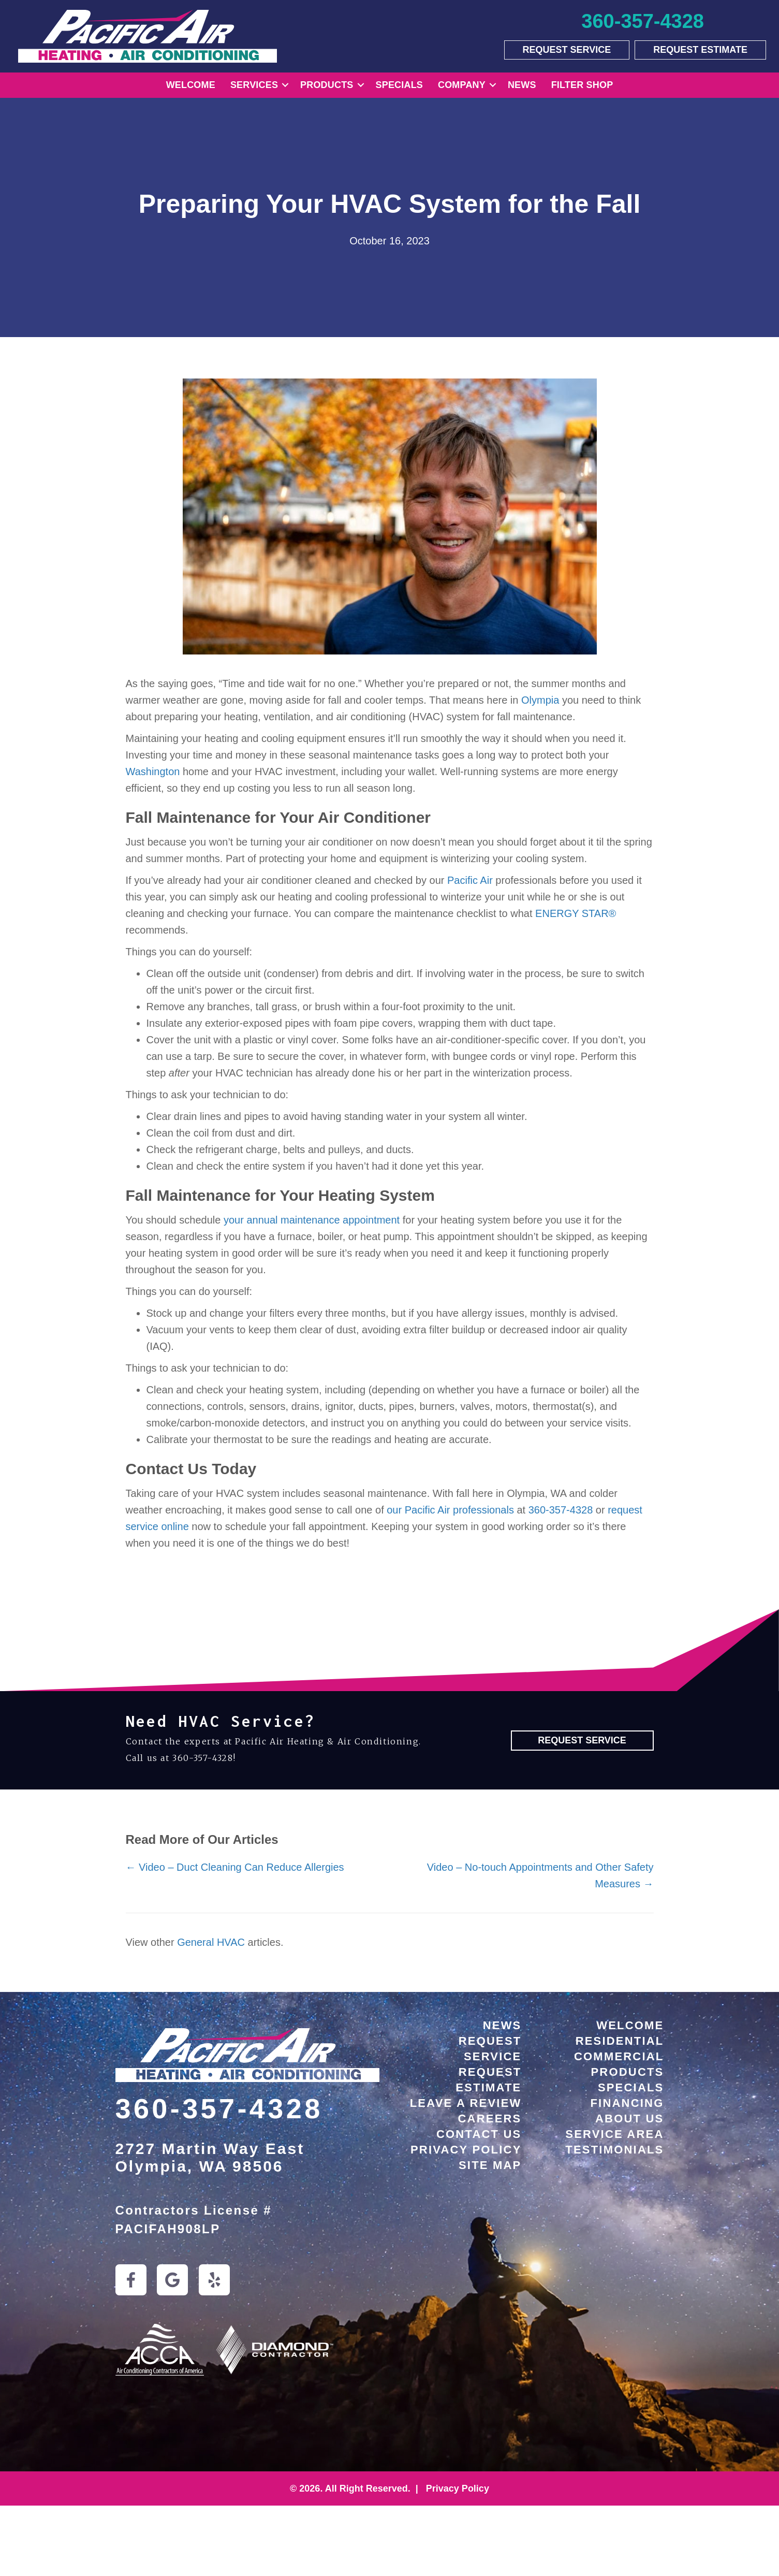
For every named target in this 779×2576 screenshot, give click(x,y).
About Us (629, 2118)
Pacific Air (470, 880)
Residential (620, 2040)
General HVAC (211, 1942)
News (522, 85)
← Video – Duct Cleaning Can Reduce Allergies (235, 1867)
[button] (285, 85)
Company (462, 85)
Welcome (190, 85)
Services (254, 85)
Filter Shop (582, 85)
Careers (490, 2118)
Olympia (540, 700)
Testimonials (614, 2149)
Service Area (614, 2134)
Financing (627, 2103)
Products (326, 85)
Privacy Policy (466, 2149)
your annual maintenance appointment (312, 1220)
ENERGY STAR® (575, 913)
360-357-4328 (560, 1510)
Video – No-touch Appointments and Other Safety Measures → (540, 1875)
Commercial (619, 2056)
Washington (153, 771)
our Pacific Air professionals (450, 1510)
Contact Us (479, 2134)
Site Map (490, 2165)
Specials (399, 85)
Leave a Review (466, 2103)
